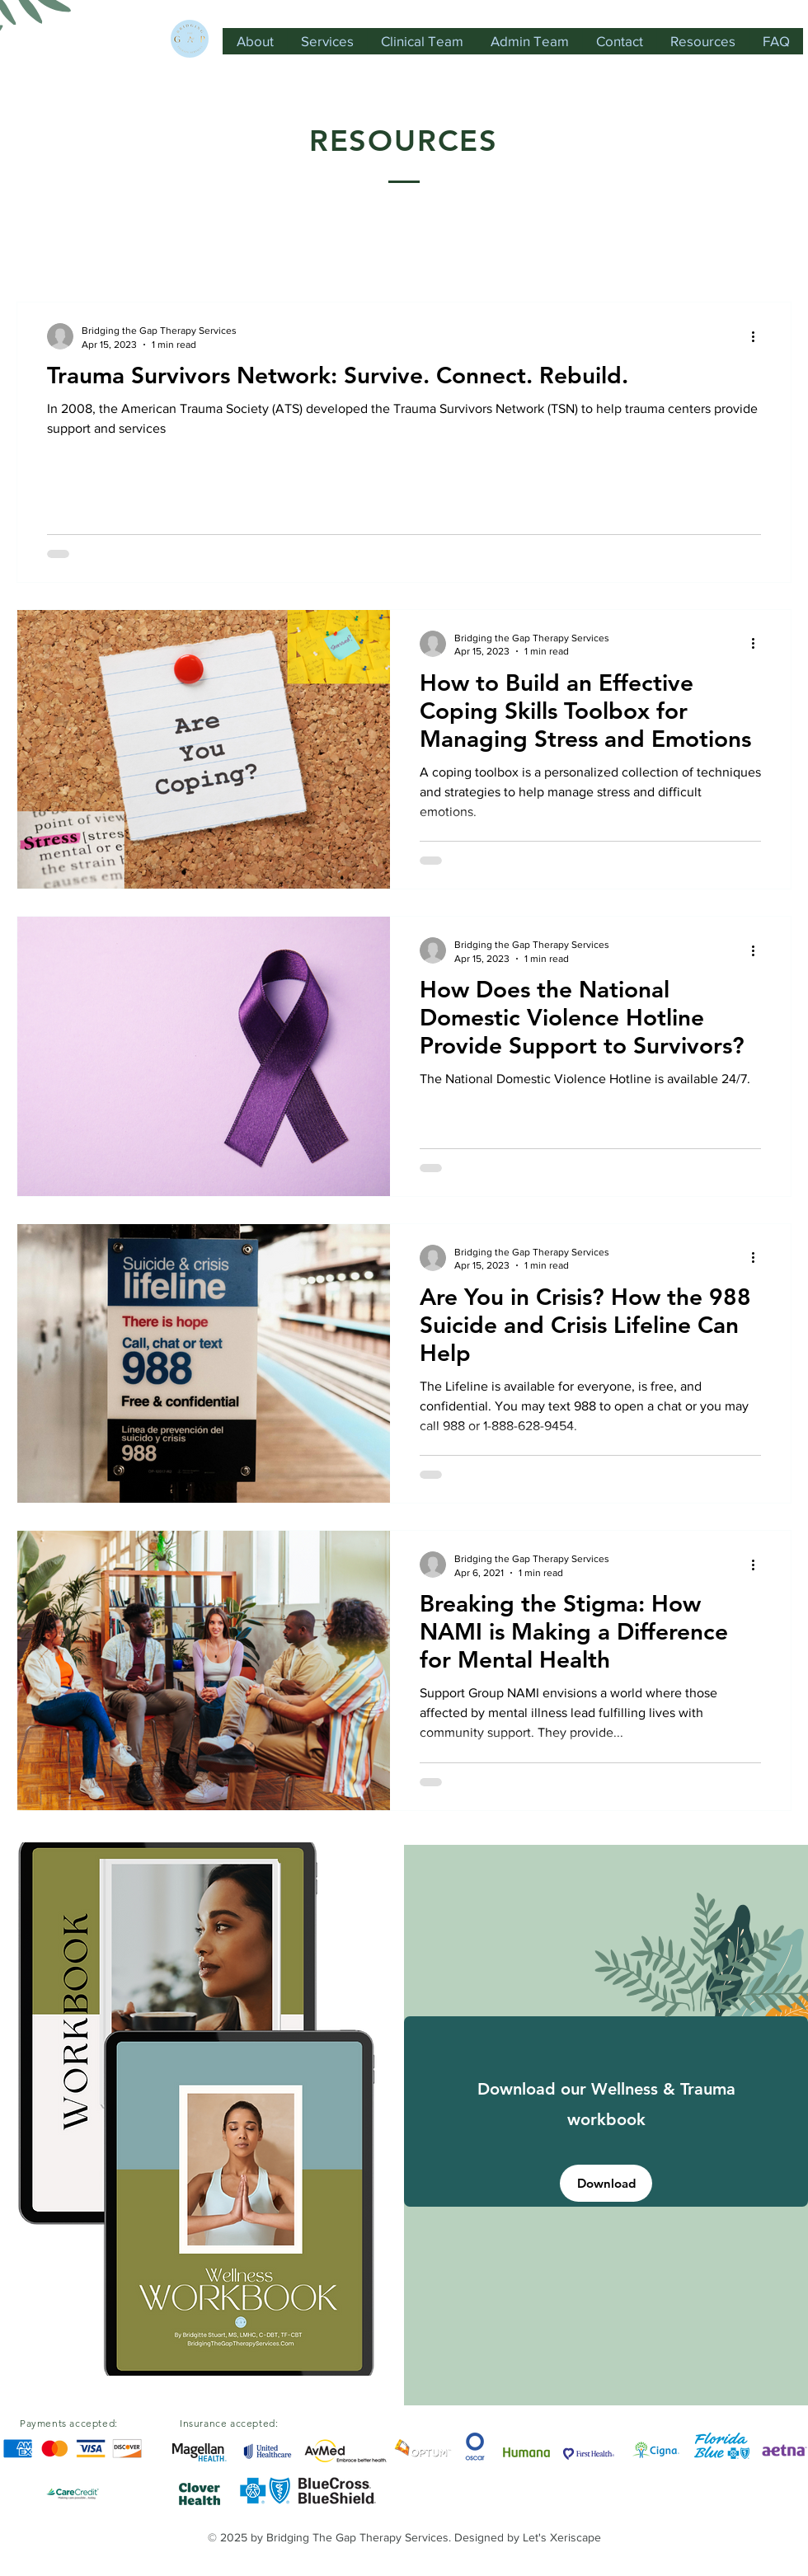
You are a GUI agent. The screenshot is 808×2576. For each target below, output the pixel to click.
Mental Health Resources (328, 252)
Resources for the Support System (544, 252)
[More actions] (758, 336)
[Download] (606, 2183)
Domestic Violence (160, 252)
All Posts (42, 252)
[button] (770, 254)
